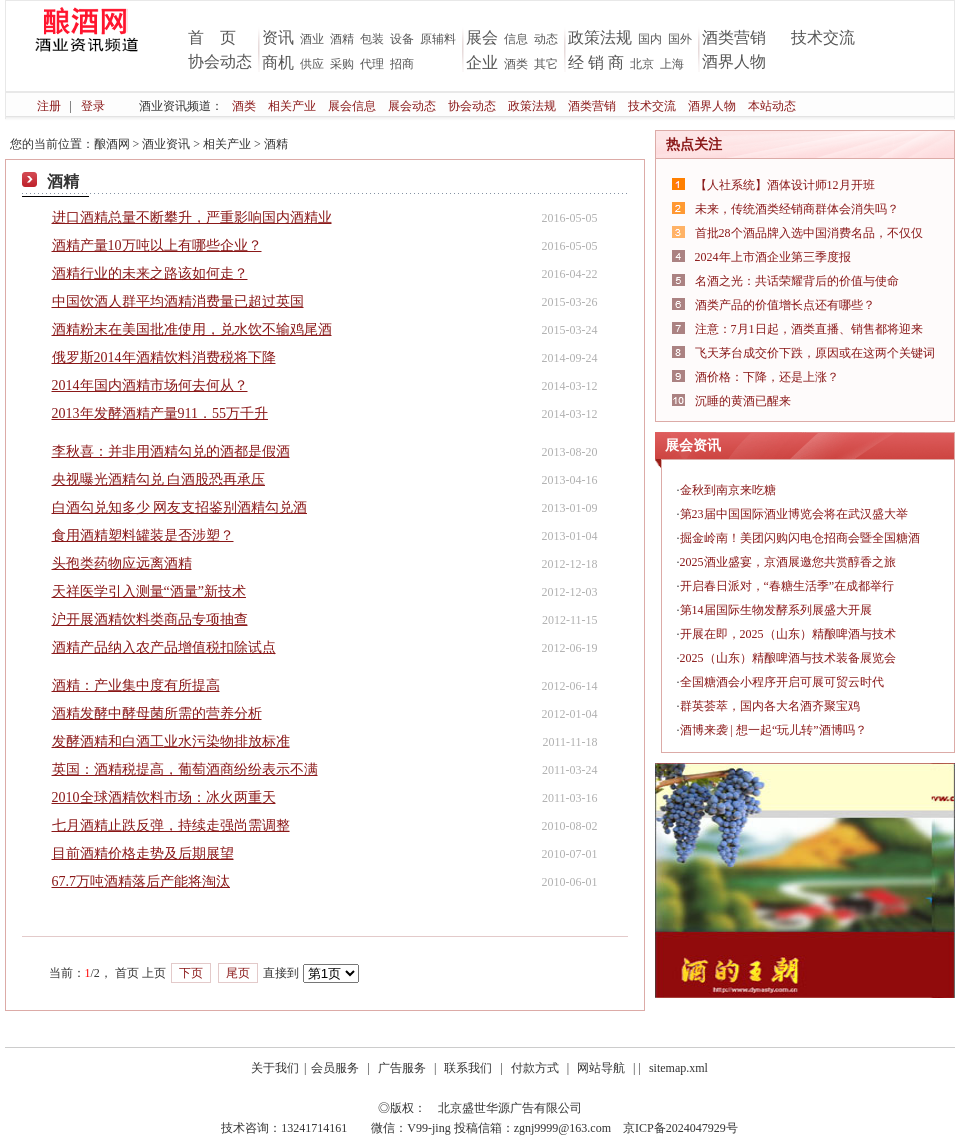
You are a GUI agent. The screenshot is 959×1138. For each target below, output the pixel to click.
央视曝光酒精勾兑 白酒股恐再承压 (159, 479)
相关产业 (292, 106)
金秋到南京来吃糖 (728, 490)
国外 (680, 39)
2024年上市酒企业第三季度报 (773, 257)
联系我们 (468, 1068)
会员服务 (335, 1068)
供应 (312, 64)
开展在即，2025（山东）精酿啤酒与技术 (788, 634)
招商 (402, 64)
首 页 (212, 37)
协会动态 (220, 61)
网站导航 (601, 1068)
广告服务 (402, 1068)
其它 (546, 64)
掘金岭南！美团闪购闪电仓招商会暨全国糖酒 (800, 538)
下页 (191, 973)
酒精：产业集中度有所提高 (136, 685)
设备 (402, 39)
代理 (372, 64)
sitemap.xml (678, 1068)
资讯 (278, 37)
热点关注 (694, 144)
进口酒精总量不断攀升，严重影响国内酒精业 (192, 217)
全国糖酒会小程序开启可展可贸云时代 (782, 682)
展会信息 (352, 106)
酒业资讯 (166, 144)
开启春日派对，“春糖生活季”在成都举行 (787, 586)
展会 (482, 37)
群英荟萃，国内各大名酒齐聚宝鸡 (770, 706)
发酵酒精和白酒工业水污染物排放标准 (171, 741)
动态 (546, 39)
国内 (650, 39)
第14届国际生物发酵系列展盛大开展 (776, 610)
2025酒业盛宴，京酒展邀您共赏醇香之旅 (788, 562)
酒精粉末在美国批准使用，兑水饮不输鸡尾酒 (192, 329)
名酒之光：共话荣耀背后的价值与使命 (797, 281)
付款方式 (535, 1068)
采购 (342, 64)
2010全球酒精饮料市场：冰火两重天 (164, 797)
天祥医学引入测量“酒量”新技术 (149, 591)
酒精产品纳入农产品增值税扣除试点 (164, 647)
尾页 (238, 973)
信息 (516, 39)
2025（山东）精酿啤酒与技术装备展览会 (788, 658)
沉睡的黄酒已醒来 (743, 401)
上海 (672, 64)
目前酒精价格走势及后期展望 (143, 853)
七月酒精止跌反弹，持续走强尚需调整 (171, 825)
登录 (93, 106)
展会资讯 (693, 445)
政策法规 (600, 37)
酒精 (342, 39)
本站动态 (772, 106)
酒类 (516, 64)
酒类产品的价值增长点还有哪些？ (785, 305)
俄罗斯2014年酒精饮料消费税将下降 (164, 357)
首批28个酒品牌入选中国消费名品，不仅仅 (809, 233)
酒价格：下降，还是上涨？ (767, 377)
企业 (482, 62)
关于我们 (275, 1068)
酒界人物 (734, 61)
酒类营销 (734, 37)
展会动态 (412, 106)
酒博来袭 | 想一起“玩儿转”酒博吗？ (773, 730)
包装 (372, 39)
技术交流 (823, 37)
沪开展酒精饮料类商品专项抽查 (150, 619)
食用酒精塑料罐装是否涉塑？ (143, 535)
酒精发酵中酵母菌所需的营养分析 (157, 713)
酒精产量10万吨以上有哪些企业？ (157, 245)
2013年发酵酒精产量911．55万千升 (160, 413)
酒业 (312, 39)
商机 (278, 62)
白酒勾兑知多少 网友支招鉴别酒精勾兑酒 (180, 507)
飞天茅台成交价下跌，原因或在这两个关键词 (815, 353)
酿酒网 (112, 144)
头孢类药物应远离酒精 (122, 563)
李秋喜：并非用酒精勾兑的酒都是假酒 (171, 451)
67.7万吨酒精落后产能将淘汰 (141, 881)
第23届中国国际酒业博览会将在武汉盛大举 (794, 514)
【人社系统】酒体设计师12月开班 (785, 185)
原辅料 (438, 39)
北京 (642, 64)
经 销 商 (596, 62)
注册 (49, 106)
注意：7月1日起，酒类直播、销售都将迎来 (809, 329)
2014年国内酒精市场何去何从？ (150, 385)
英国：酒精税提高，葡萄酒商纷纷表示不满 (185, 769)
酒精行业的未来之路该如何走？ (150, 273)
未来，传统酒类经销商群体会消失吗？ (797, 209)
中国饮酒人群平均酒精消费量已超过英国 (178, 301)
